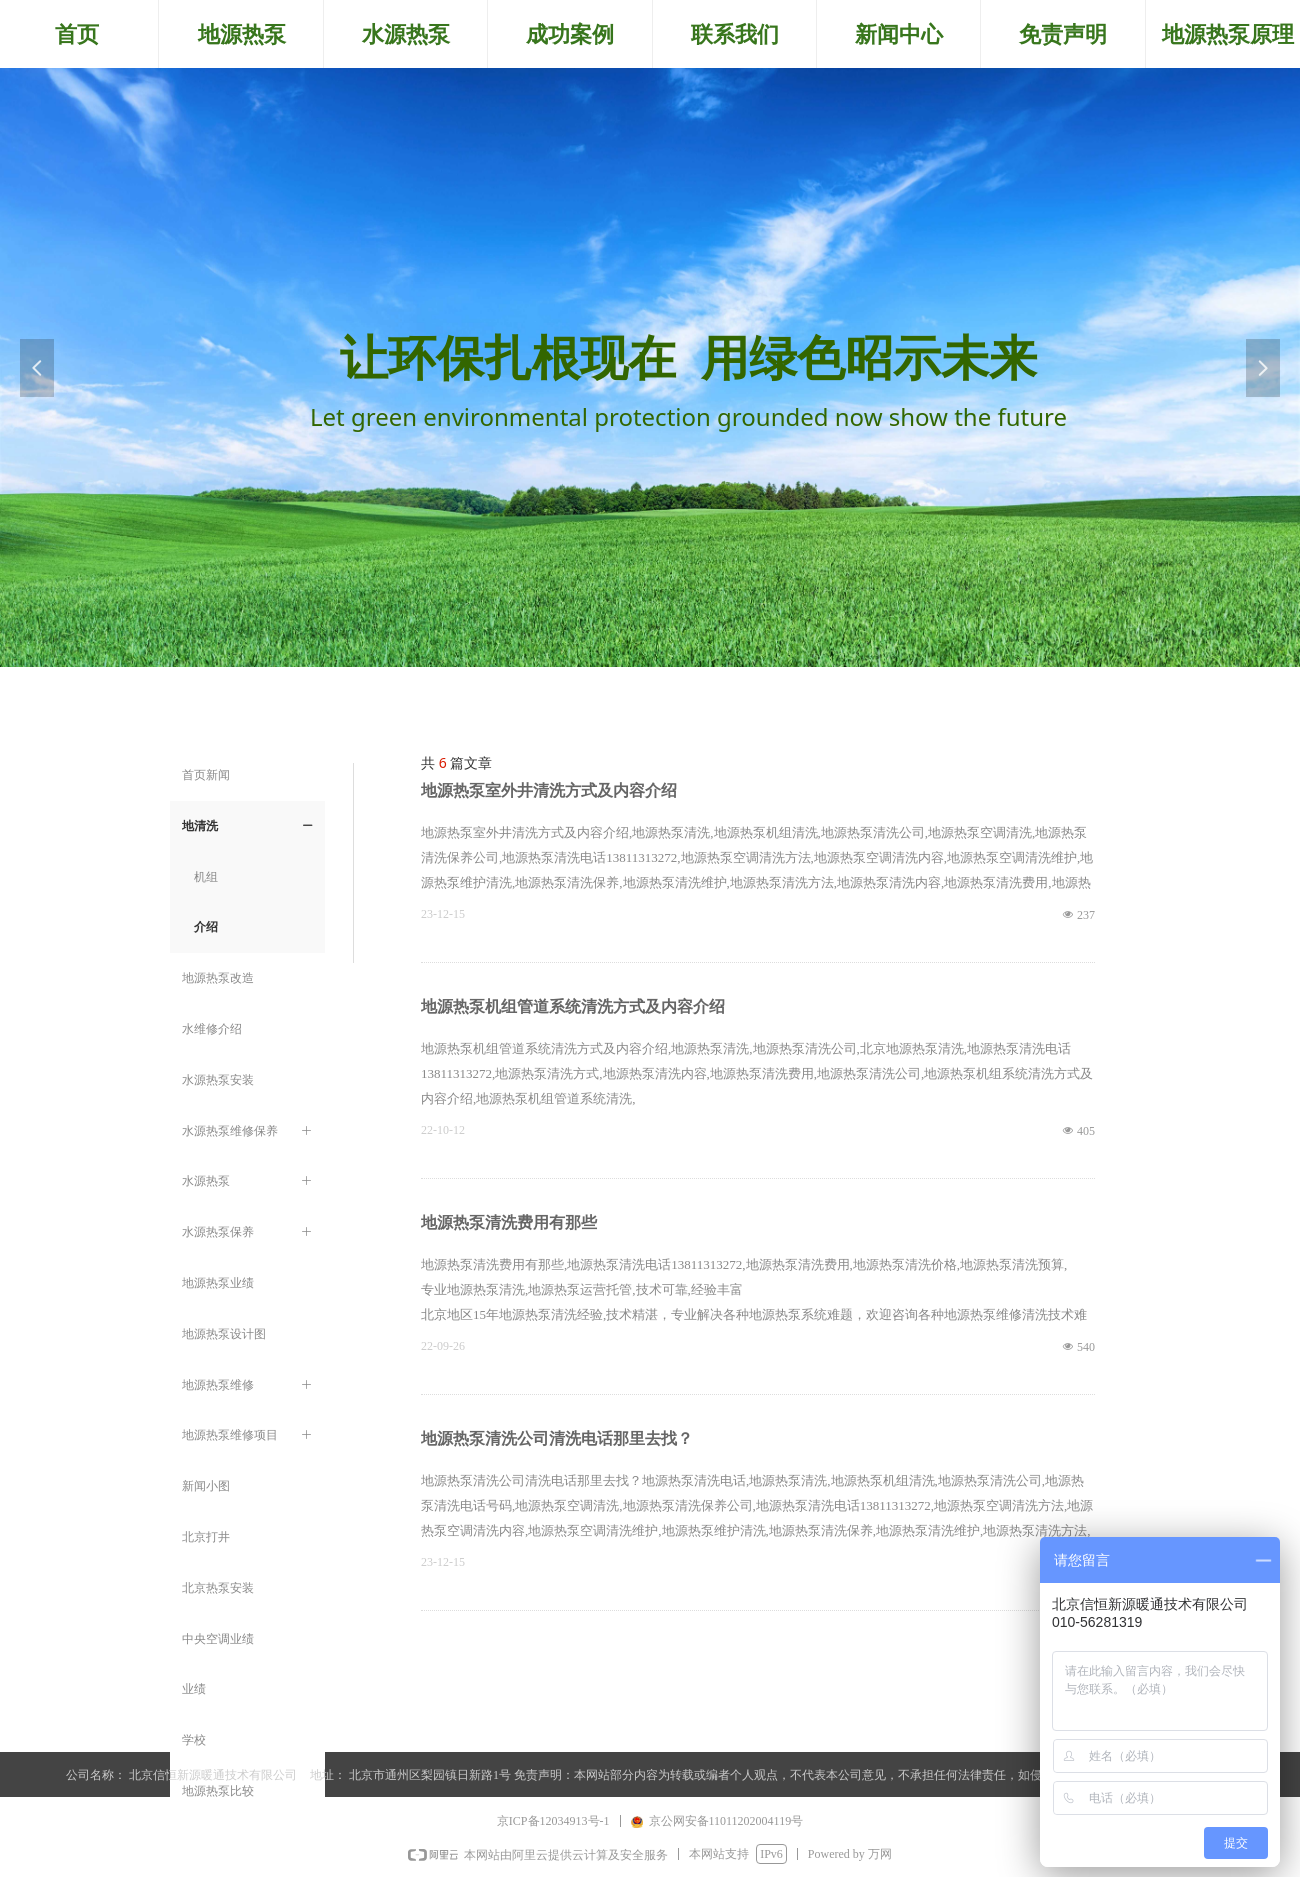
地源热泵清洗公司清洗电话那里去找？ (557, 1438)
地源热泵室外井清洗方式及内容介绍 (549, 790)
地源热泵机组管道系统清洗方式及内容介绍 (573, 1006)
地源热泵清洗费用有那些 (509, 1222)
